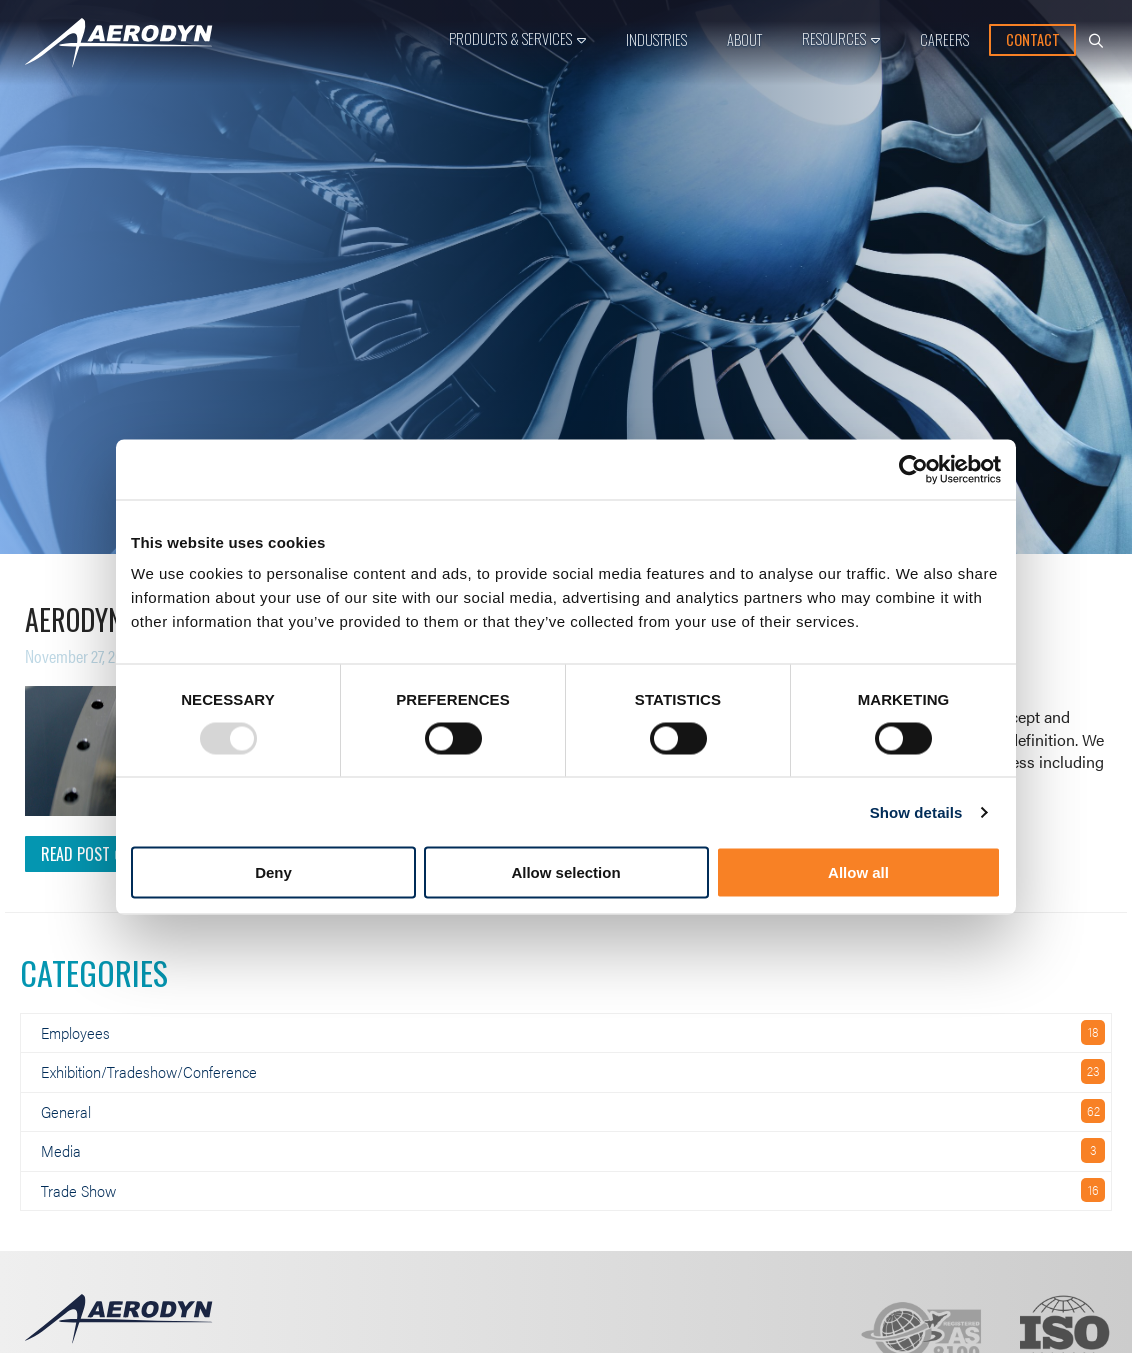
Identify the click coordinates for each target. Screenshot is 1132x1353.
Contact (1033, 39)
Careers (944, 39)
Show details (916, 811)
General (66, 1111)
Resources (834, 38)
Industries (656, 39)
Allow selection (565, 872)
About (744, 39)
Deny (273, 872)
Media (61, 1150)
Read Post (81, 854)
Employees (75, 1032)
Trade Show (78, 1190)
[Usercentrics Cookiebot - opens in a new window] (913, 469)
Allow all (858, 872)
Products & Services (510, 38)
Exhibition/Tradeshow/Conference (149, 1071)
